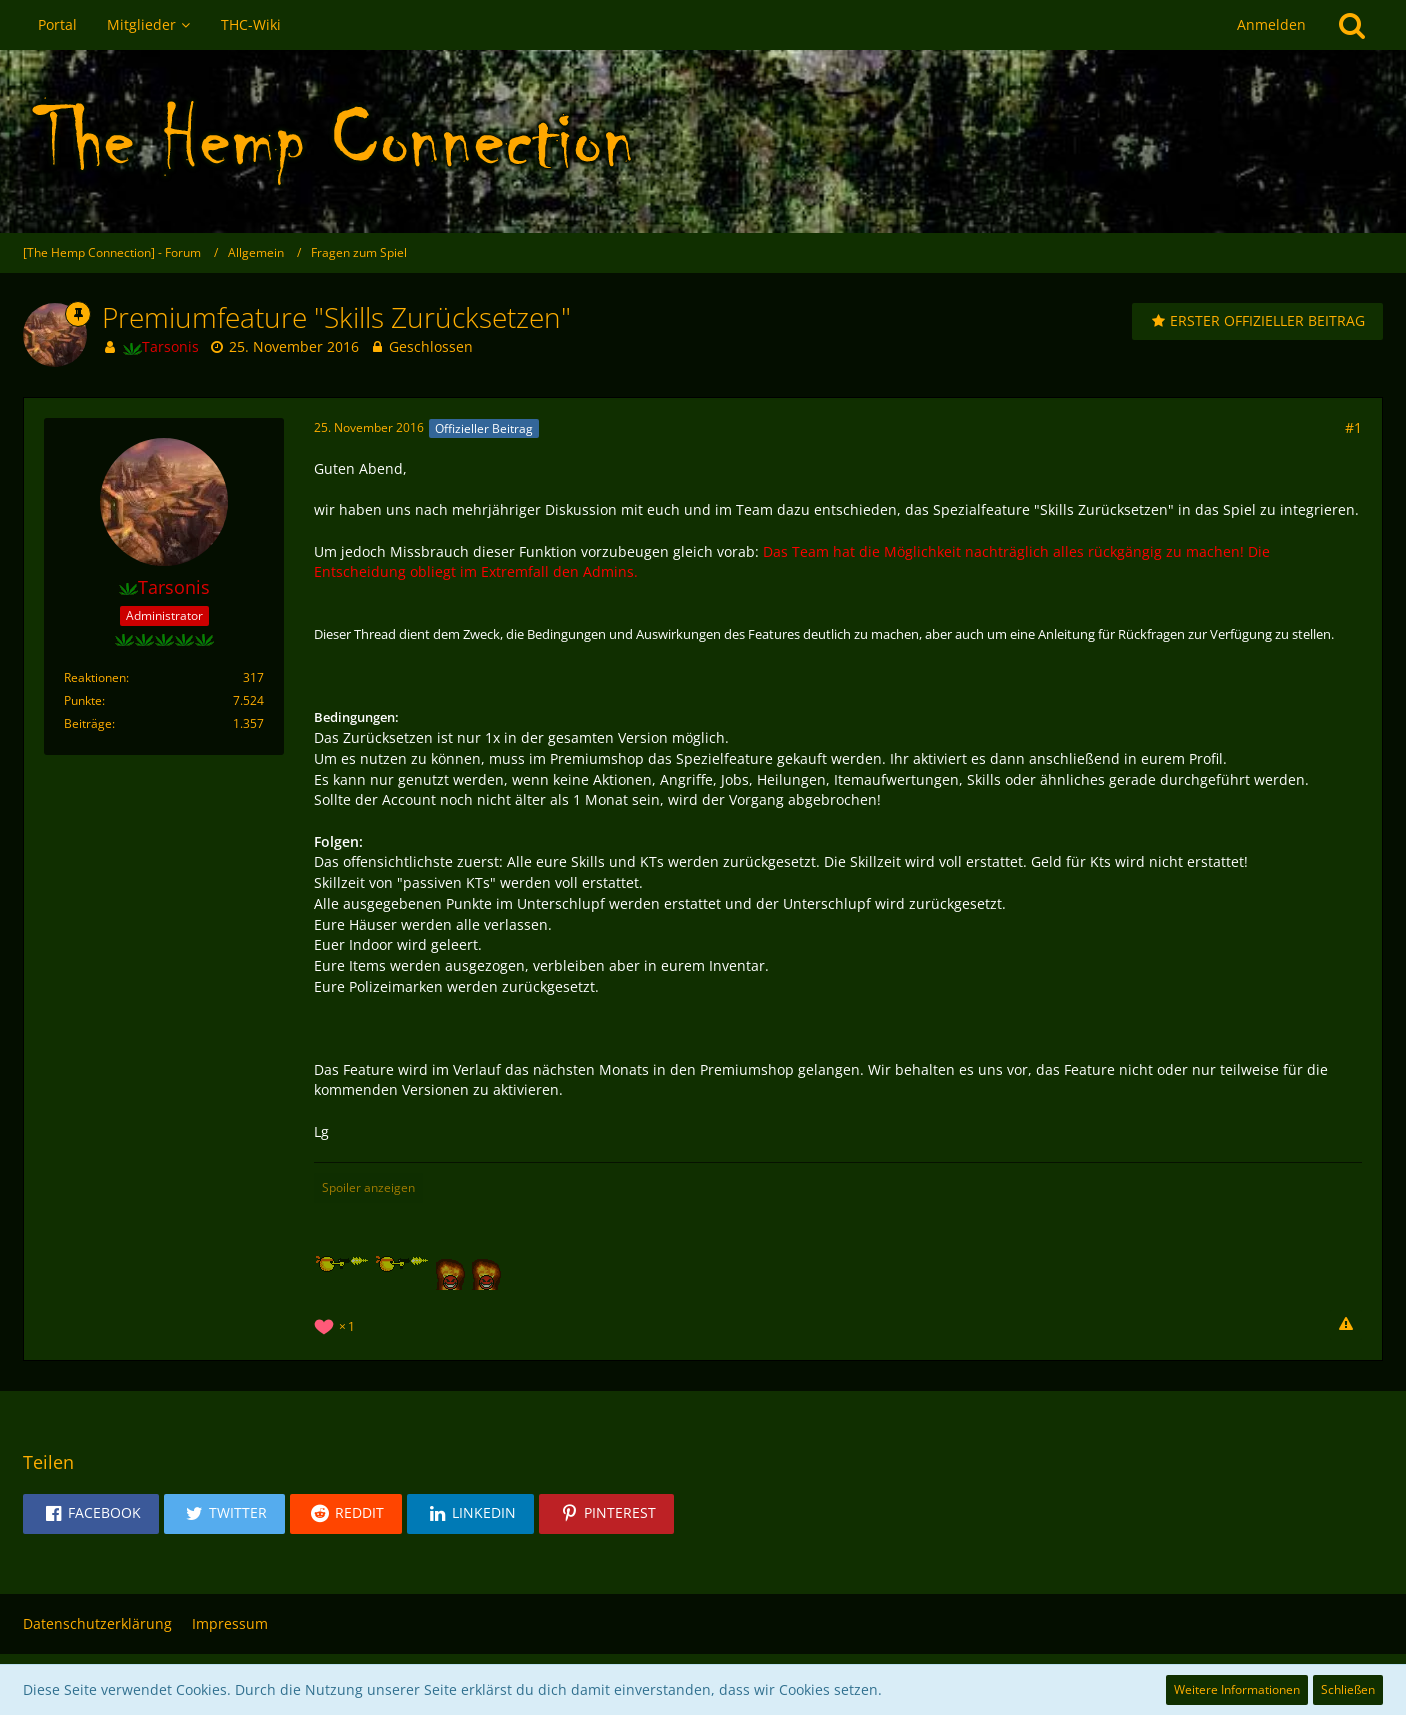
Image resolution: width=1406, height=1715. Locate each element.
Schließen (1348, 1689)
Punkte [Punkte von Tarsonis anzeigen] (83, 700)
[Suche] (1352, 25)
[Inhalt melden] (1346, 1325)
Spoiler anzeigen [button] (368, 1187)
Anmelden (1271, 24)
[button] (91, 1514)
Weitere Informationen (1237, 1689)
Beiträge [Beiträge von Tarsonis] (88, 723)
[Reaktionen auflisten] (337, 1324)
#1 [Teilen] (1353, 427)
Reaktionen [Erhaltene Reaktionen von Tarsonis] (95, 677)
